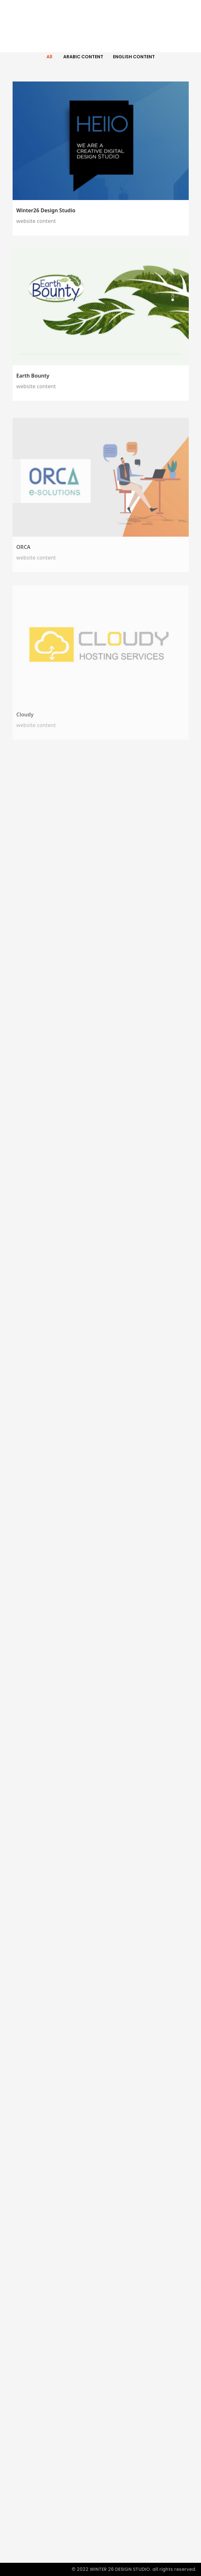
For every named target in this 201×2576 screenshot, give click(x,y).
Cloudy (25, 732)
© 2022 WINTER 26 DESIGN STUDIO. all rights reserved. (134, 2569)
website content (36, 392)
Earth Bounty (32, 382)
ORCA (23, 564)
